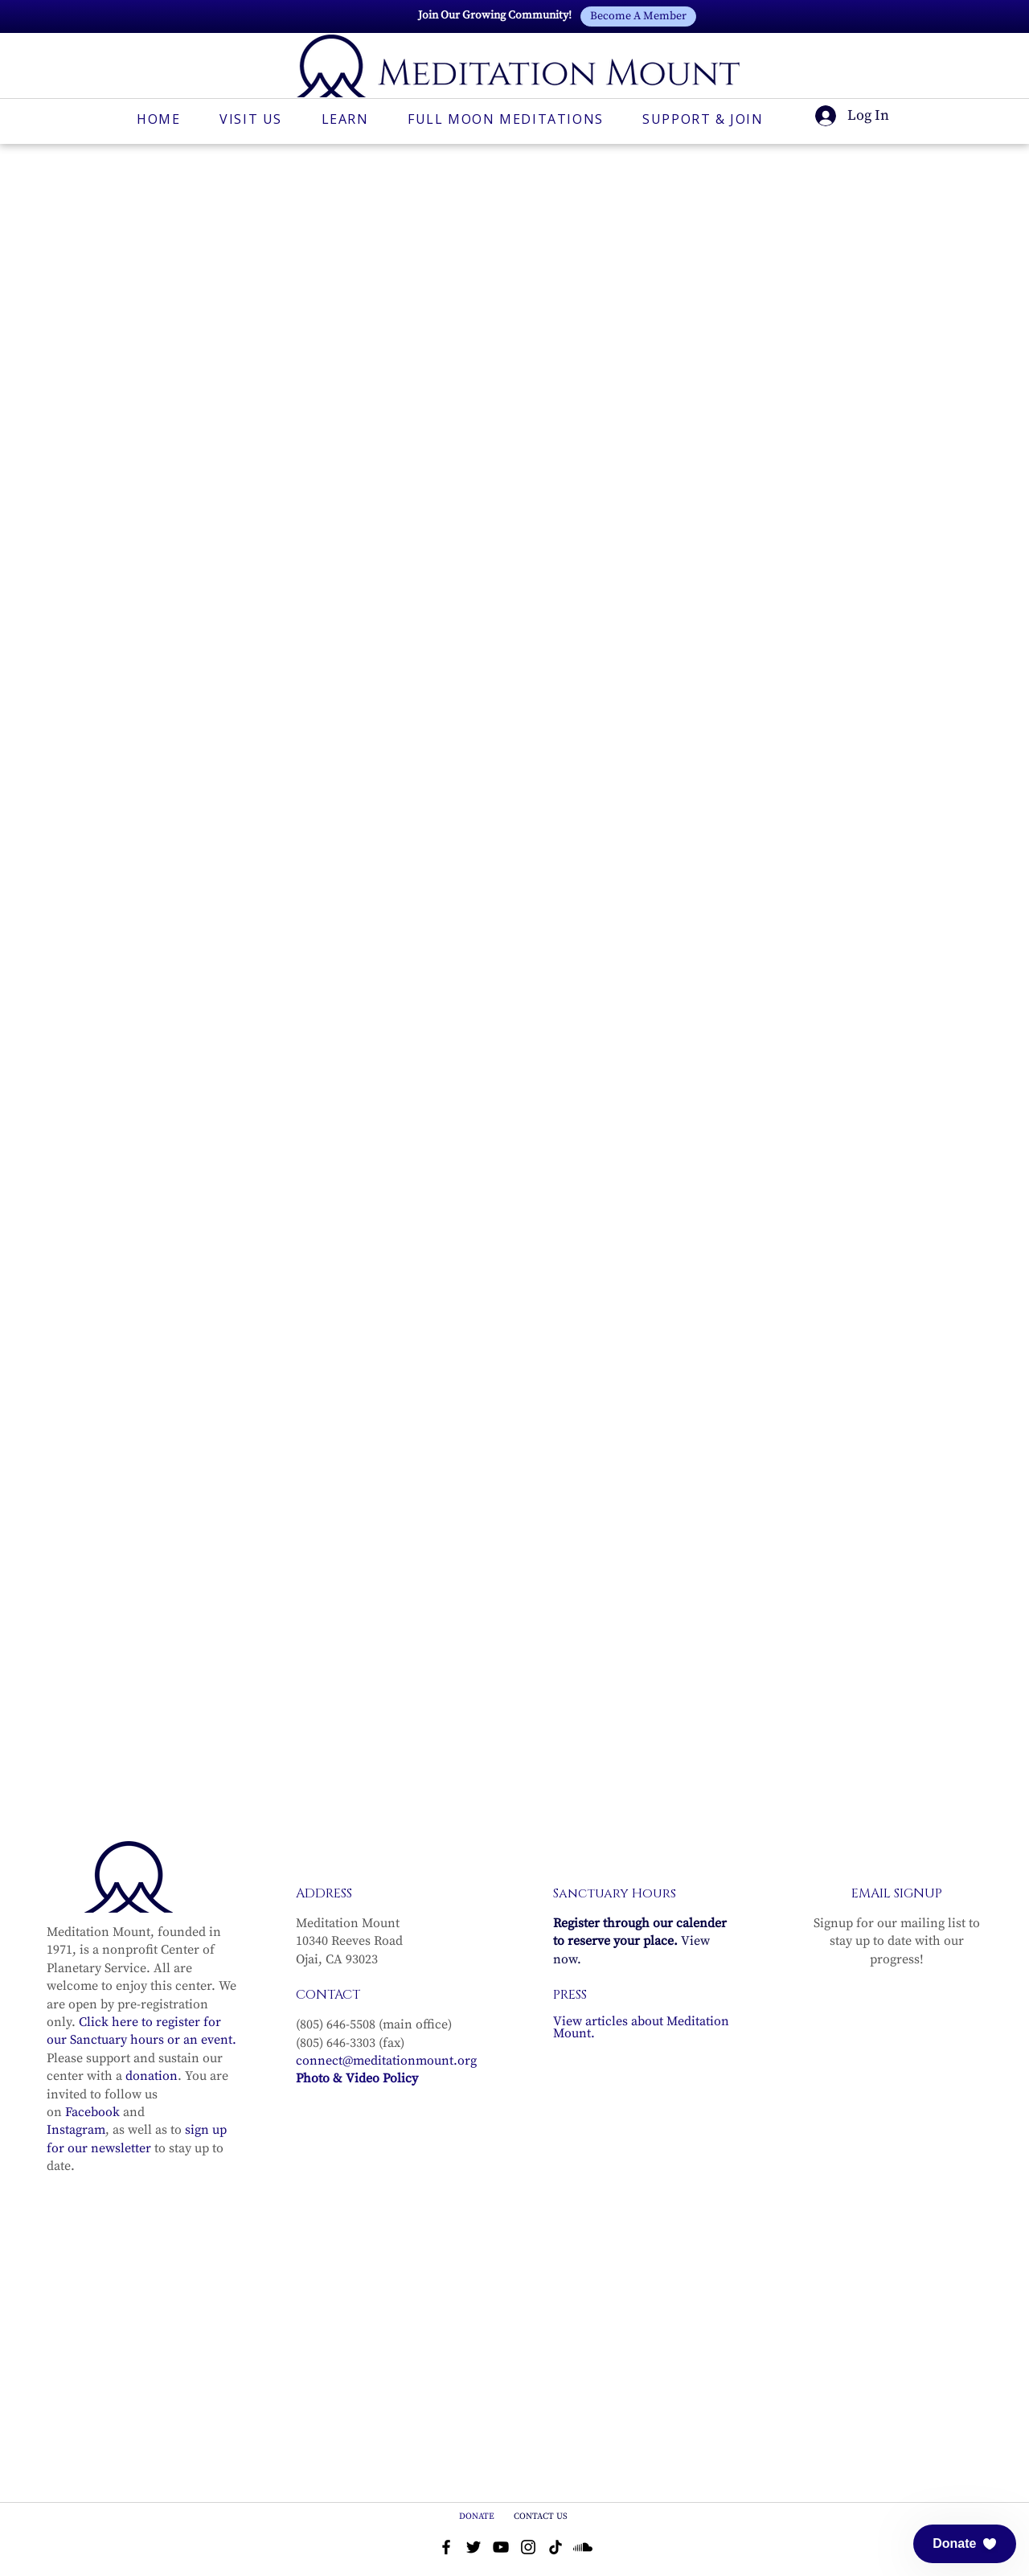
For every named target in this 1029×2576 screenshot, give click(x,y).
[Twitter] (473, 2531)
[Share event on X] (223, 1751)
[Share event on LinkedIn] (262, 1751)
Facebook (92, 2096)
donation (151, 2061)
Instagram (76, 2114)
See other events (741, 543)
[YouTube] (500, 2531)
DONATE (478, 2501)
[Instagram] (528, 2531)
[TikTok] (555, 2531)
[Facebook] (446, 2531)
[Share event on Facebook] (183, 1751)
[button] (964, 2544)
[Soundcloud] (582, 2531)
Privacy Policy (664, 2570)
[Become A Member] (638, 16)
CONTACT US (541, 2501)
